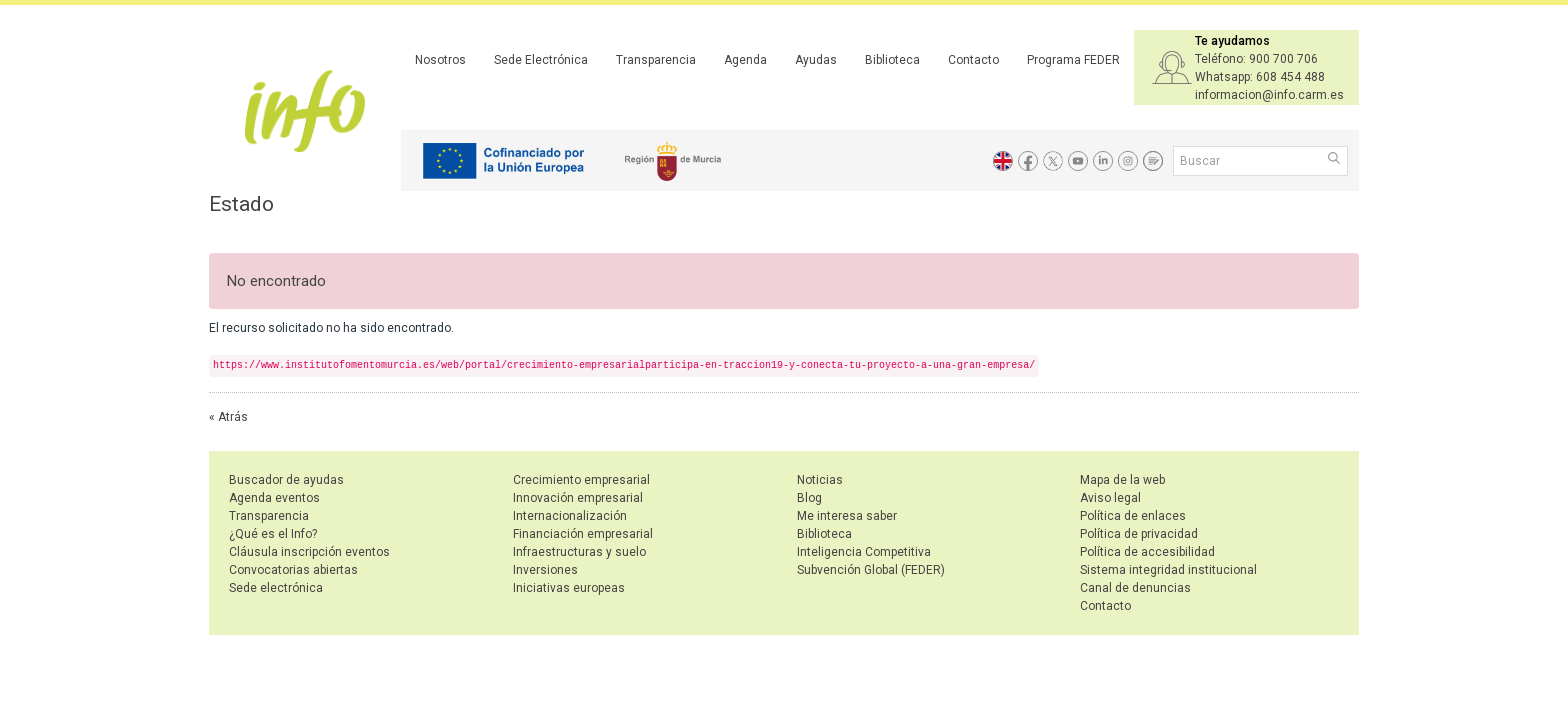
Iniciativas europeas (569, 588)
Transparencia (656, 60)
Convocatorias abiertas (293, 570)
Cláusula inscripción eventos (309, 552)
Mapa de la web (1122, 480)
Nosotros (440, 60)
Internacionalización (570, 516)
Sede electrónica (276, 588)
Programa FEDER (1073, 60)
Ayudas (816, 60)
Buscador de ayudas (286, 480)
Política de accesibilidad (1147, 552)
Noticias (820, 480)
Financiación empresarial (583, 534)
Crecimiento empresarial (581, 480)
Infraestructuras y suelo (579, 552)
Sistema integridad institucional (1168, 570)
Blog (809, 498)
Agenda (745, 60)
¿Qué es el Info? (273, 534)
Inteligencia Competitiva (864, 552)
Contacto (973, 60)
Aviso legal (1110, 498)
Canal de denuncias (1135, 588)
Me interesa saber (847, 516)
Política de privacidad (1139, 534)
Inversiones (545, 570)
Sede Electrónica (541, 60)
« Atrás (228, 417)
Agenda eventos (274, 498)
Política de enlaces (1133, 516)
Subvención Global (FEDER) (871, 570)
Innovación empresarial (578, 498)
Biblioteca (892, 60)
